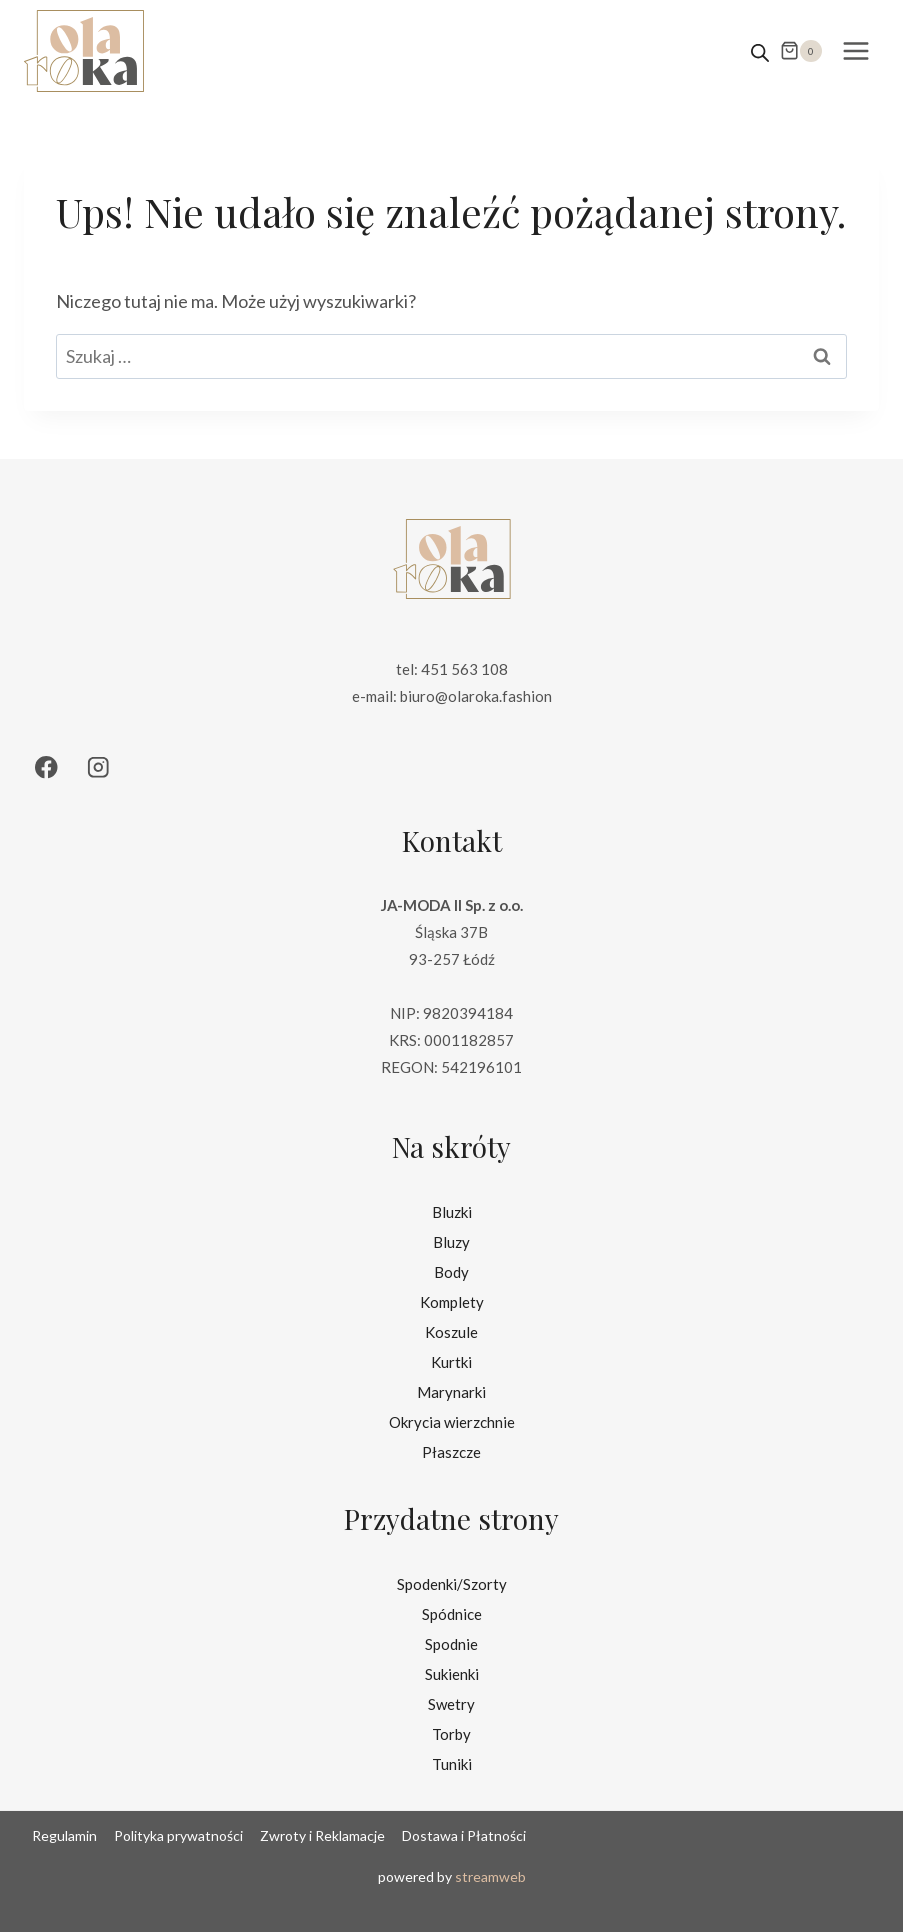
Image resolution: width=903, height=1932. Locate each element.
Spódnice (452, 1614)
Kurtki (451, 1362)
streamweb (490, 1876)
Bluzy (451, 1242)
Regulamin (64, 1835)
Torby (451, 1734)
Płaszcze (451, 1452)
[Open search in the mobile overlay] (760, 51)
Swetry (451, 1704)
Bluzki (452, 1212)
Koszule (451, 1332)
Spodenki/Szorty (452, 1584)
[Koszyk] (801, 51)
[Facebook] (46, 767)
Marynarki (451, 1392)
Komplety (452, 1302)
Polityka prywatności (178, 1835)
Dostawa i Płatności (464, 1835)
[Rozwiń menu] (855, 50)
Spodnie (451, 1644)
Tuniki (452, 1764)
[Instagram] (98, 767)
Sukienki (452, 1674)
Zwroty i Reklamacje (322, 1835)
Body (451, 1272)
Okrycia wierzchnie (452, 1422)
